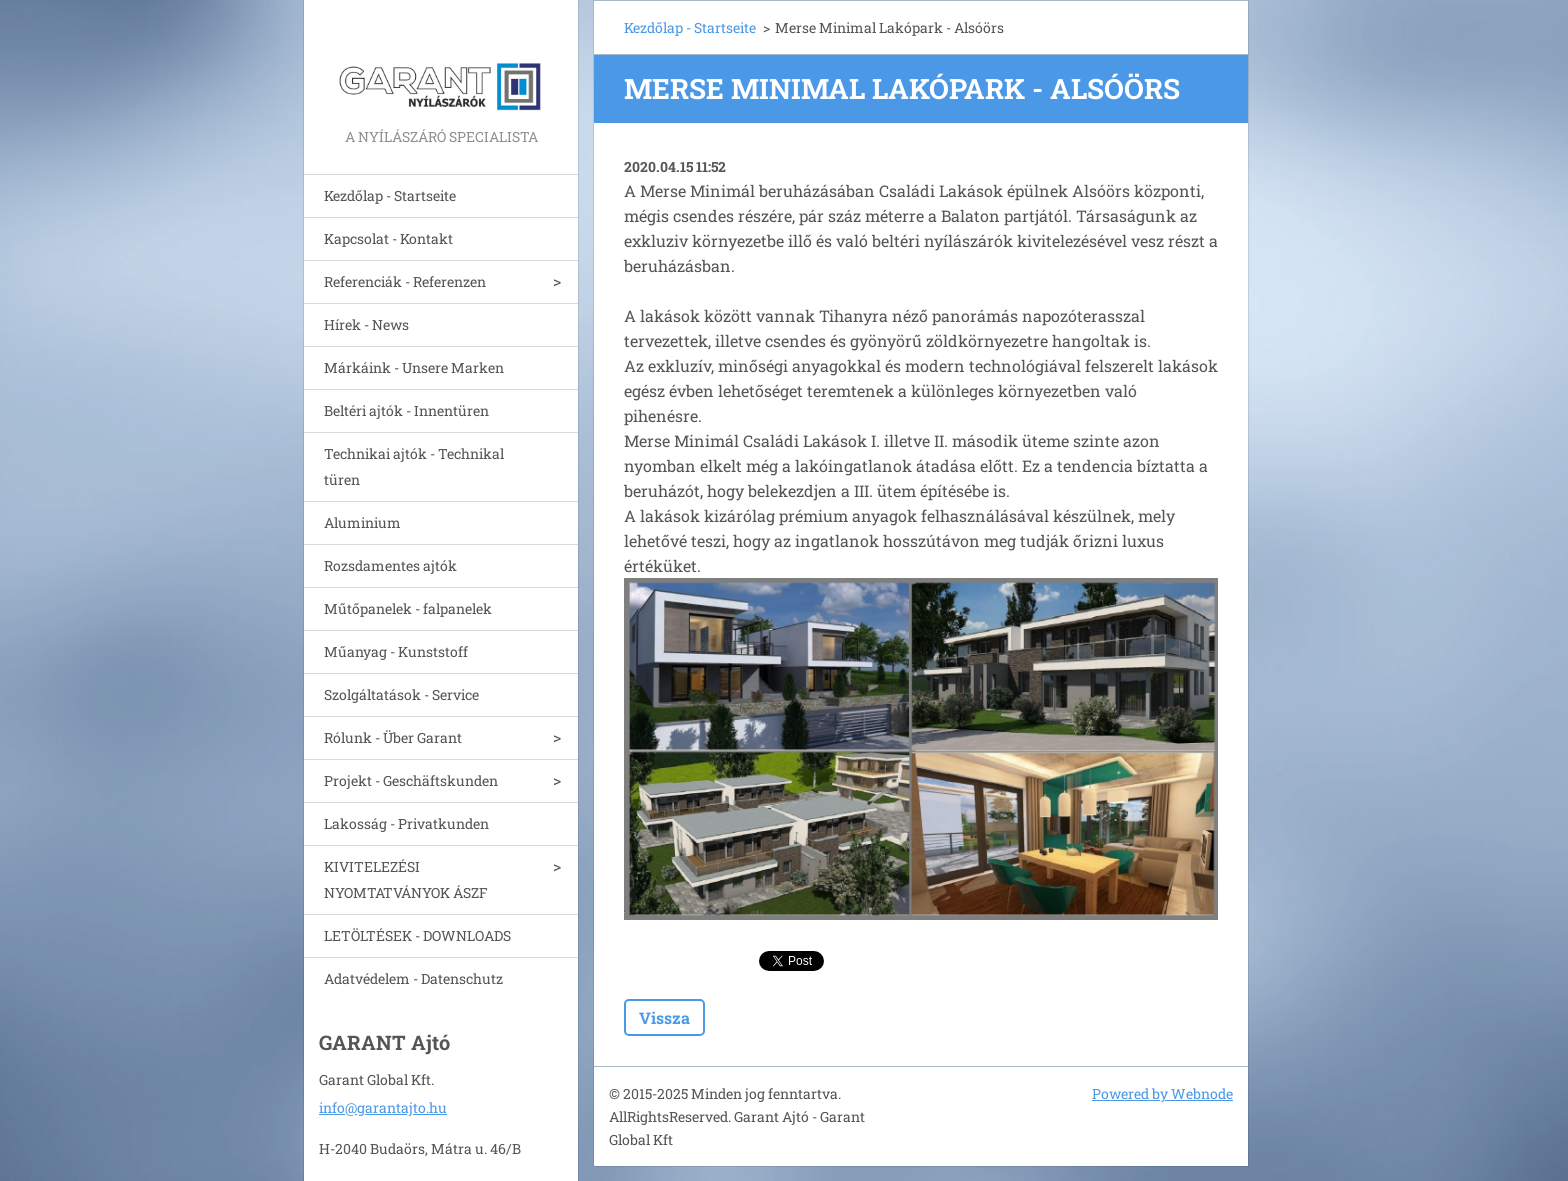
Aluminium (362, 522)
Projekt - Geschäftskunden (411, 780)
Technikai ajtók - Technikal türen (414, 466)
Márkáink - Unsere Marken (414, 367)
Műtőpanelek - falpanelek (408, 608)
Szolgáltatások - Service (401, 694)
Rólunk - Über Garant (393, 737)
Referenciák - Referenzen (405, 281)
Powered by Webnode (1162, 1093)
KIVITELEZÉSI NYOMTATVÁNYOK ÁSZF (406, 879)
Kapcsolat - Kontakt (388, 238)
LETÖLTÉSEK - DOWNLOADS (417, 935)
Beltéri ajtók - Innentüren (406, 410)
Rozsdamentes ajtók (390, 565)
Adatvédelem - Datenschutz (413, 978)
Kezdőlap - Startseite (390, 195)
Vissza (664, 1017)
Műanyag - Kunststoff (396, 651)
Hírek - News (366, 324)
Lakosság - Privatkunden (406, 823)
